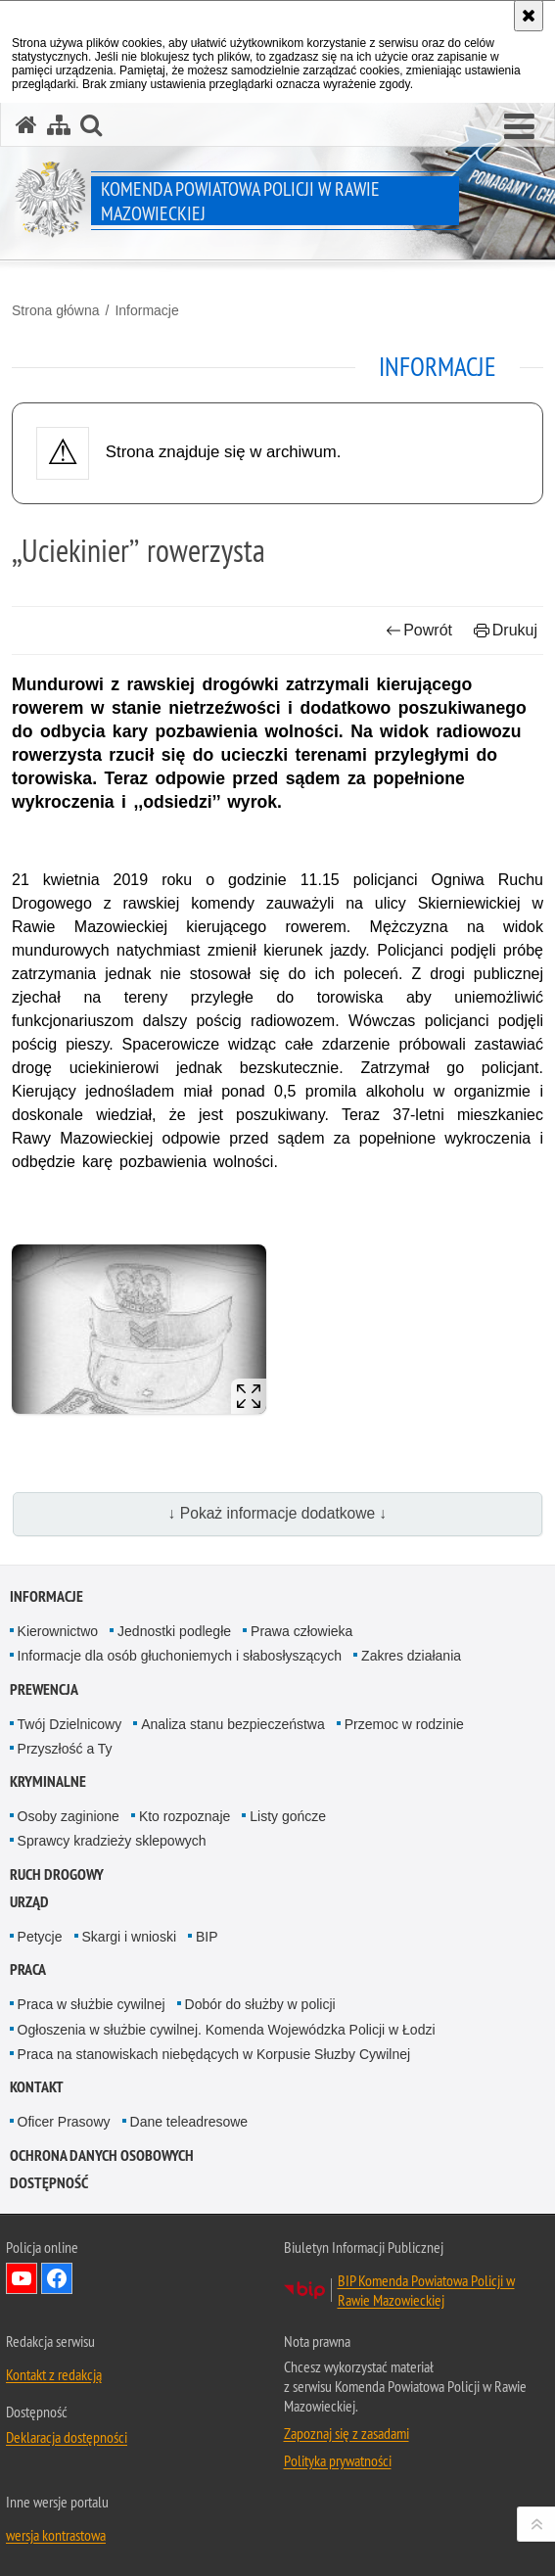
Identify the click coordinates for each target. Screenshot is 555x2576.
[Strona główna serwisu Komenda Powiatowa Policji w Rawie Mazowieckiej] (26, 125)
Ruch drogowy (57, 1874)
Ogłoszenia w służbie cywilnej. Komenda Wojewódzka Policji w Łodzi (227, 2029)
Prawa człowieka (301, 1631)
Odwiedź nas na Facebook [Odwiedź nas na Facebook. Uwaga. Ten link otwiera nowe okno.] (56, 2278)
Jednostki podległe (174, 1631)
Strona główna (56, 310)
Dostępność (49, 2183)
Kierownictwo (58, 1631)
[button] (519, 127)
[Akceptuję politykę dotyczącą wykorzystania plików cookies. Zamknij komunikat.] (528, 15)
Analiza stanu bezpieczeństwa (233, 1724)
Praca (28, 1969)
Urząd (29, 1902)
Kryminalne (48, 1781)
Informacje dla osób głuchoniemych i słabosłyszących (180, 1655)
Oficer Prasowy (64, 2122)
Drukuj (505, 630)
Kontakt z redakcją (54, 2374)
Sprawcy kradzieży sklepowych (112, 1841)
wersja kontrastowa (56, 2535)
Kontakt (37, 2087)
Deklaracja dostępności (66, 2437)
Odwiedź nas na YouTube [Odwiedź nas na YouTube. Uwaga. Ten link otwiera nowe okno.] (21, 2278)
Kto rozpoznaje (184, 1816)
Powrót (419, 630)
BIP (207, 1936)
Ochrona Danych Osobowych (102, 2155)
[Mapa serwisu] (58, 125)
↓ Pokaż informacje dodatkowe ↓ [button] (278, 1513)
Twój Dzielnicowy (70, 1724)
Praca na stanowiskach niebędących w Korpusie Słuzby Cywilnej (214, 2054)
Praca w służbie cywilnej (91, 2004)
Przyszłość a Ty (65, 1748)
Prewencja (44, 1689)
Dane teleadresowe (189, 2122)
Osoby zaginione (68, 1816)
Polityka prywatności (338, 2460)
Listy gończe (288, 1816)
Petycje (40, 1936)
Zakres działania (411, 1655)
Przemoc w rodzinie (404, 1724)
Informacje (146, 310)
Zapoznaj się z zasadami (346, 2433)
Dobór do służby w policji (260, 2004)
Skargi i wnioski (129, 1936)
